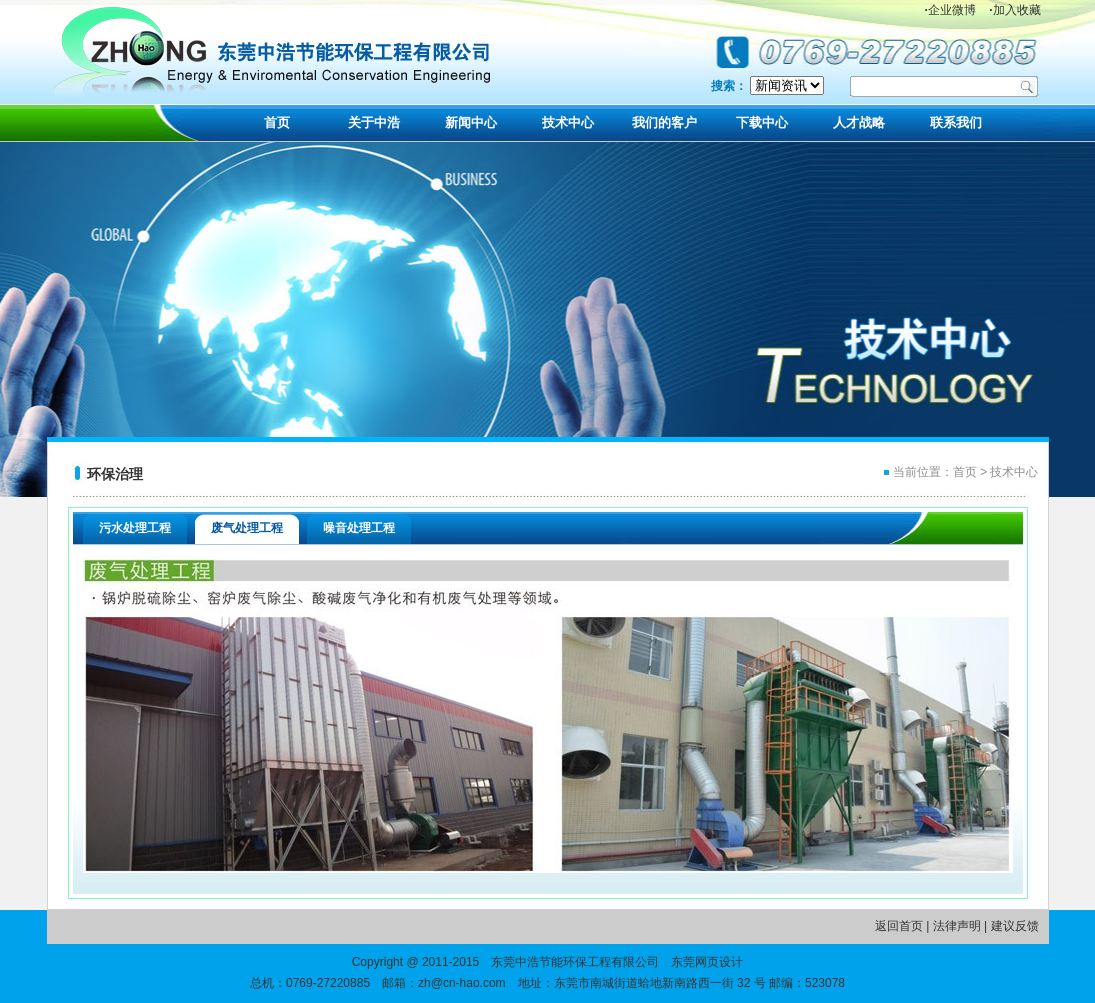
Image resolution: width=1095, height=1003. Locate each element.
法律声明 (957, 926)
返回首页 (899, 926)
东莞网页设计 (707, 962)
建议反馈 (1015, 926)
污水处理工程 (135, 528)
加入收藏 (1014, 10)
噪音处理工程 (359, 528)
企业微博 (949, 10)
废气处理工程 (247, 528)
